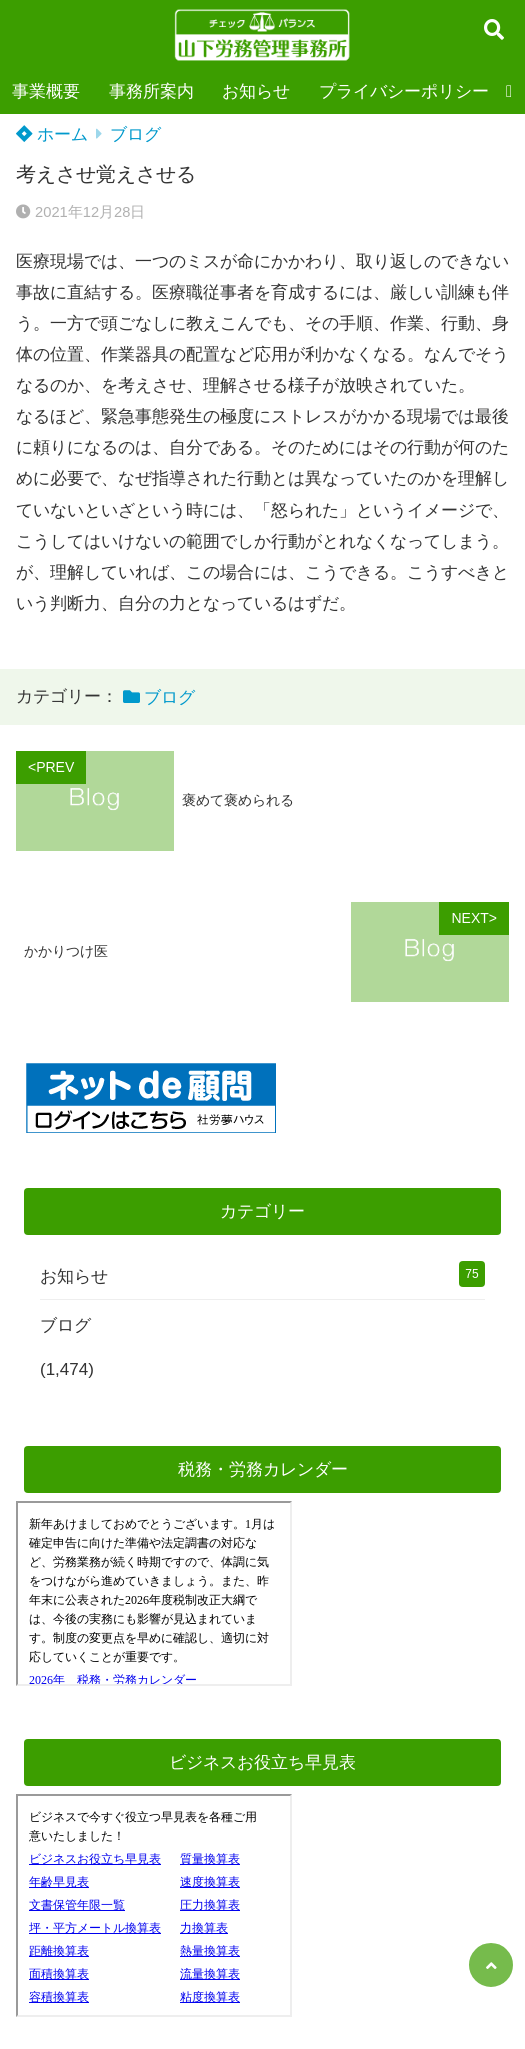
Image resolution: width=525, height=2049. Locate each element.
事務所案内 (151, 91)
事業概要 (46, 91)
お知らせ (256, 91)
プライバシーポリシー (404, 91)
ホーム (52, 134)
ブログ (135, 134)
